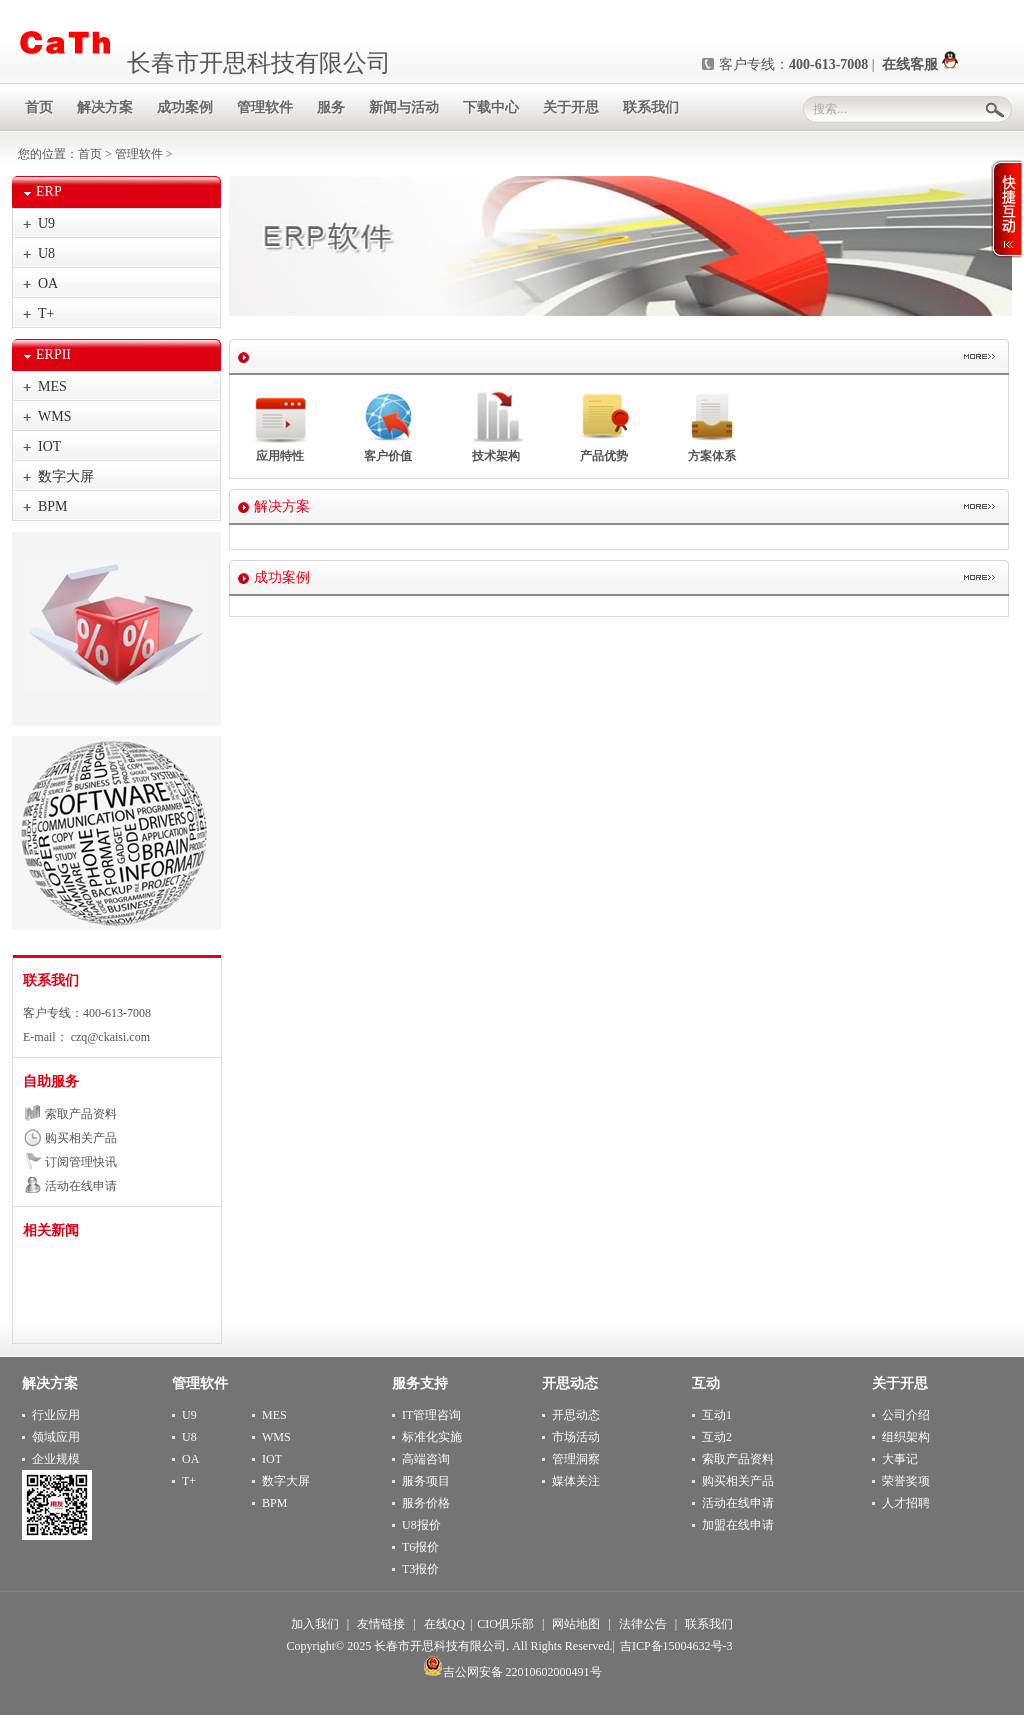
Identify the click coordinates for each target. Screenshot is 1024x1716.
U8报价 (421, 1525)
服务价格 (426, 1503)
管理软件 (139, 154)
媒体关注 (576, 1481)
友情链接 (381, 1624)
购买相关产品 (81, 1138)
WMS (54, 416)
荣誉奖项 (906, 1481)
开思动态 (576, 1415)
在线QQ (444, 1624)
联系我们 (51, 980)
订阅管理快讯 (81, 1162)
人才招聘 (906, 1503)
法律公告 (643, 1624)
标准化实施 (432, 1437)
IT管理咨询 (431, 1415)
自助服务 (51, 1081)
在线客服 (920, 64)
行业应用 (56, 1415)
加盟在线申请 (738, 1525)
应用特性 (280, 426)
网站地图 (576, 1624)
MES (52, 386)
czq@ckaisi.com (109, 1037)
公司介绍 (906, 1415)
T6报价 (420, 1547)
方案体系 (712, 426)
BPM (53, 506)
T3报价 (420, 1569)
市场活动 (576, 1437)
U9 (46, 223)
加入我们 (315, 1624)
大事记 (900, 1459)
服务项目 (426, 1481)
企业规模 (56, 1459)
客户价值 (388, 426)
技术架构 (496, 426)
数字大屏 (66, 476)
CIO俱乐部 (505, 1624)
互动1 (717, 1415)
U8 (46, 253)
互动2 (717, 1437)
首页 (90, 154)
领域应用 (56, 1437)
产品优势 (604, 426)
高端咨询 (426, 1459)
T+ (46, 313)
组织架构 (906, 1437)
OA (48, 283)
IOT (49, 446)
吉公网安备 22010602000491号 (512, 1672)
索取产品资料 (81, 1114)
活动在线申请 (81, 1186)
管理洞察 (576, 1459)
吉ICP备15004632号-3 (676, 1646)
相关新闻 (51, 1230)
